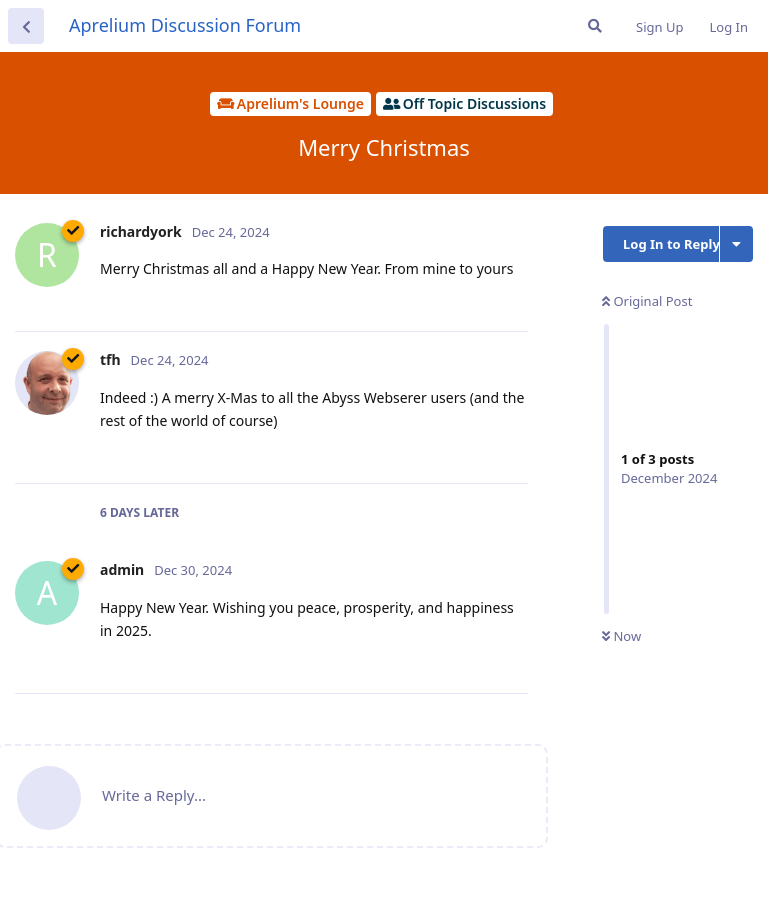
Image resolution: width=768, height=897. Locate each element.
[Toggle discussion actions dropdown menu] (736, 244)
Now (621, 636)
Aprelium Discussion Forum (185, 25)
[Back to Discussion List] (26, 26)
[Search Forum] (595, 26)
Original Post (647, 301)
